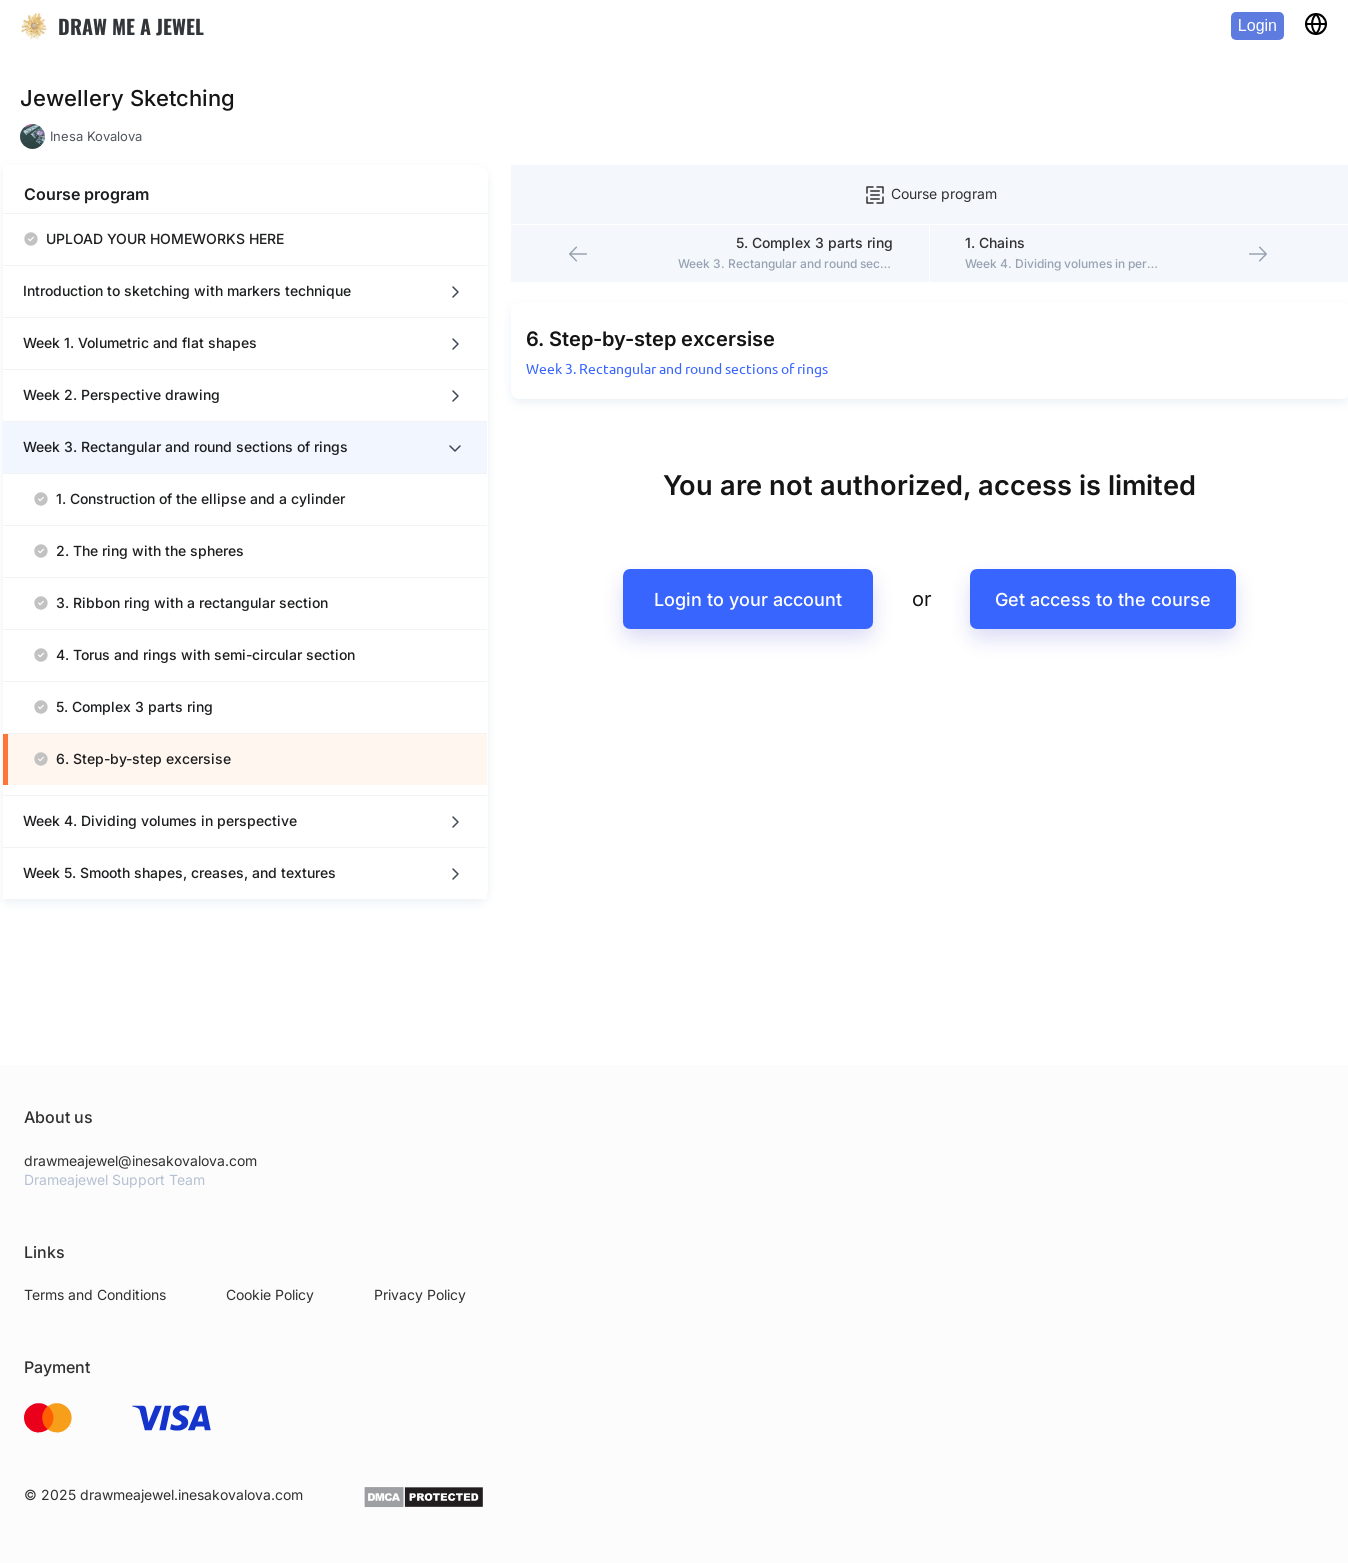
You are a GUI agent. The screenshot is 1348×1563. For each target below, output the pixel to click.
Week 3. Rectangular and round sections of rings (592, 332)
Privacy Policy (420, 1347)
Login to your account (696, 562)
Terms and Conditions (95, 1347)
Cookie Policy (270, 1347)
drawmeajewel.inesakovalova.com (191, 1546)
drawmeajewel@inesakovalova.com (140, 1212)
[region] (200, 585)
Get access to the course (1064, 562)
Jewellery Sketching (127, 98)
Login (1257, 25)
